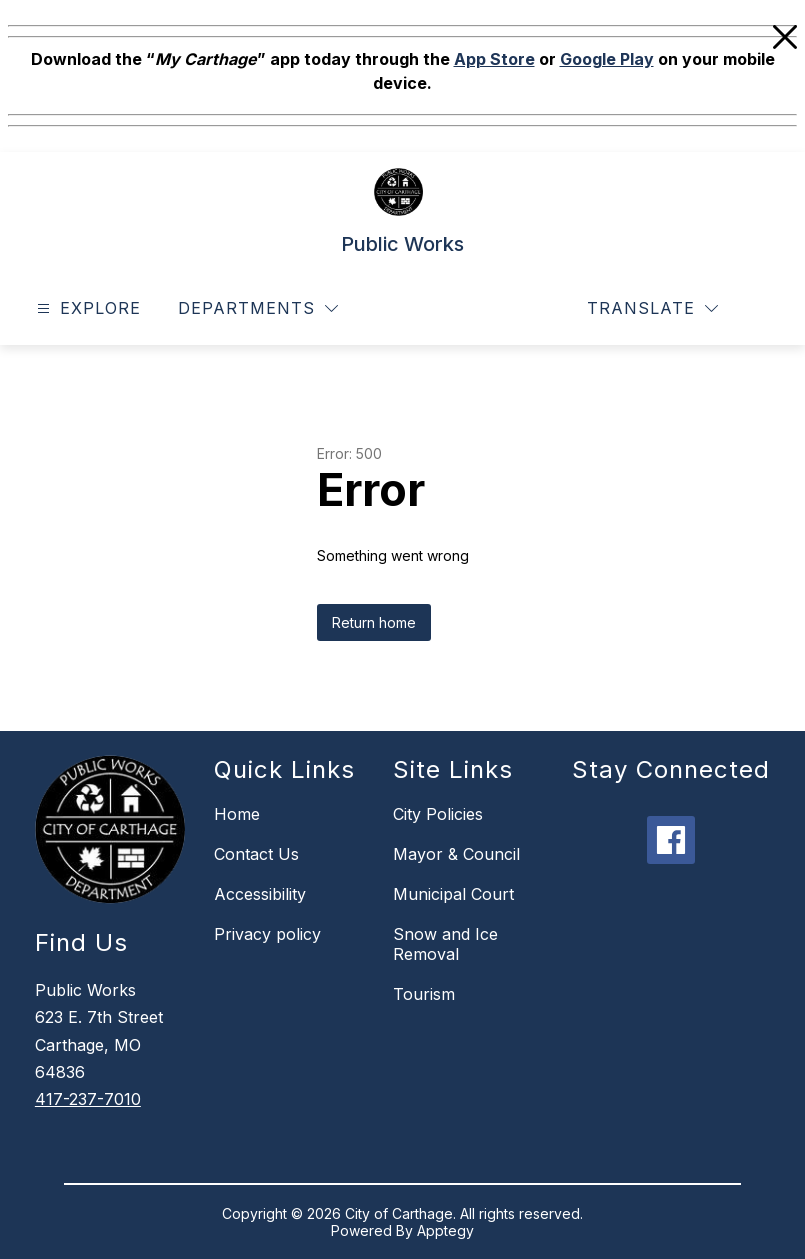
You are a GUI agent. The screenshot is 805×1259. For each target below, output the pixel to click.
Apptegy (445, 1230)
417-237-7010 (88, 1099)
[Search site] (761, 309)
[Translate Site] (652, 308)
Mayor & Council (456, 854)
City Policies (438, 814)
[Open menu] (86, 308)
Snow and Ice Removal (445, 944)
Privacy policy (267, 934)
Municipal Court (453, 894)
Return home (374, 622)
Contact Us (256, 854)
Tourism (424, 994)
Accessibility (260, 894)
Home (237, 814)
